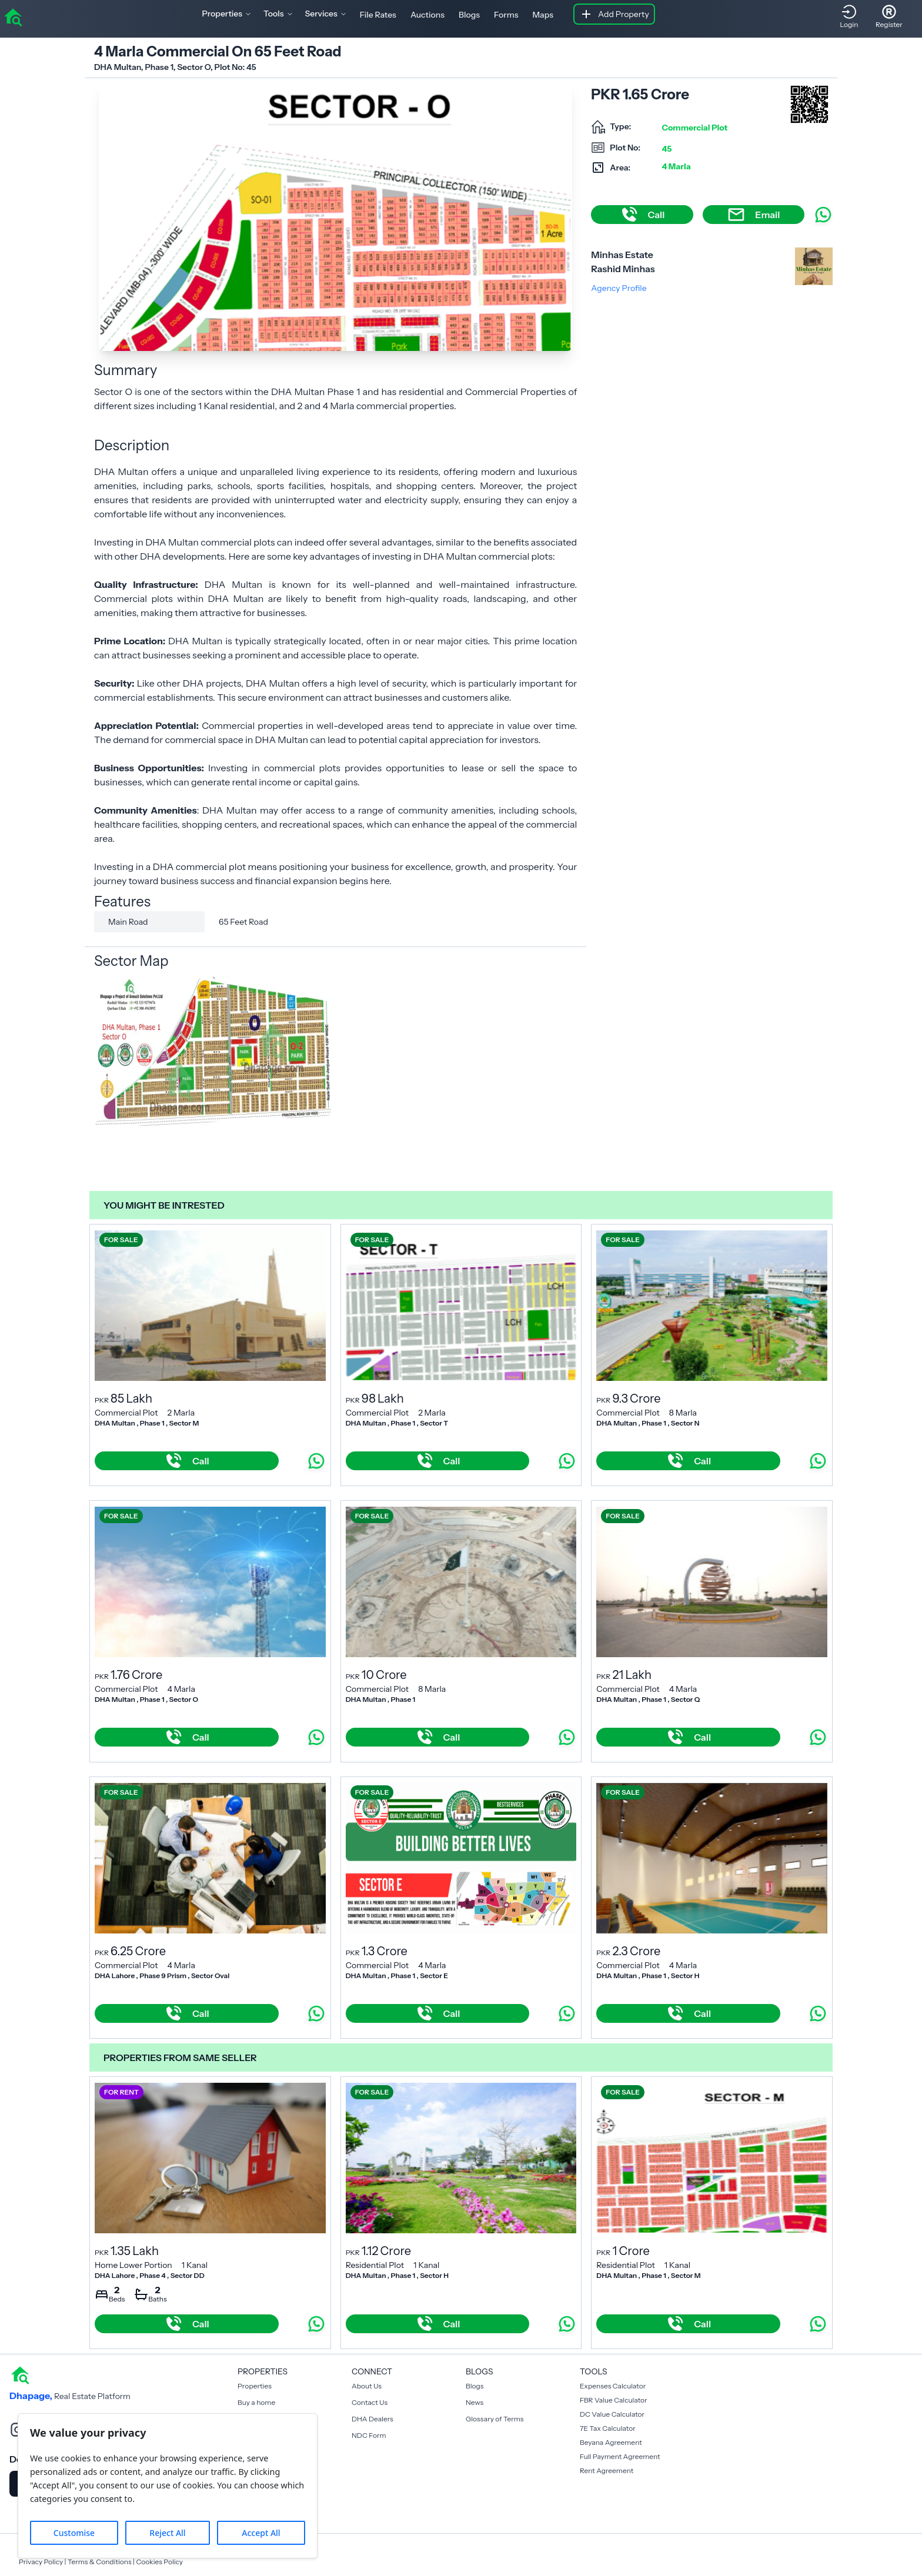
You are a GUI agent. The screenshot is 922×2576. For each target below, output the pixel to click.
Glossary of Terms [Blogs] (494, 2418)
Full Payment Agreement (620, 2456)
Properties (255, 2385)
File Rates (378, 14)
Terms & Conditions (100, 2561)
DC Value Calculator (612, 2414)
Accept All (261, 2532)
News (474, 2402)
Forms (506, 14)
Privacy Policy (41, 2561)
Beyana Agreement (611, 2442)
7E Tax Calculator (608, 2428)
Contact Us (369, 2402)
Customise (74, 2532)
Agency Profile (618, 288)
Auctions (427, 14)
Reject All (167, 2532)
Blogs (469, 14)
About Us (367, 2385)
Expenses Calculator (613, 2385)
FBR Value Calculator (613, 2400)
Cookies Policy (159, 2561)
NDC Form (369, 2435)
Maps (542, 14)
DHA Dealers (372, 2418)
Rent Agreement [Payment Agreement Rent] (606, 2470)
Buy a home (256, 2402)
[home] (13, 16)
